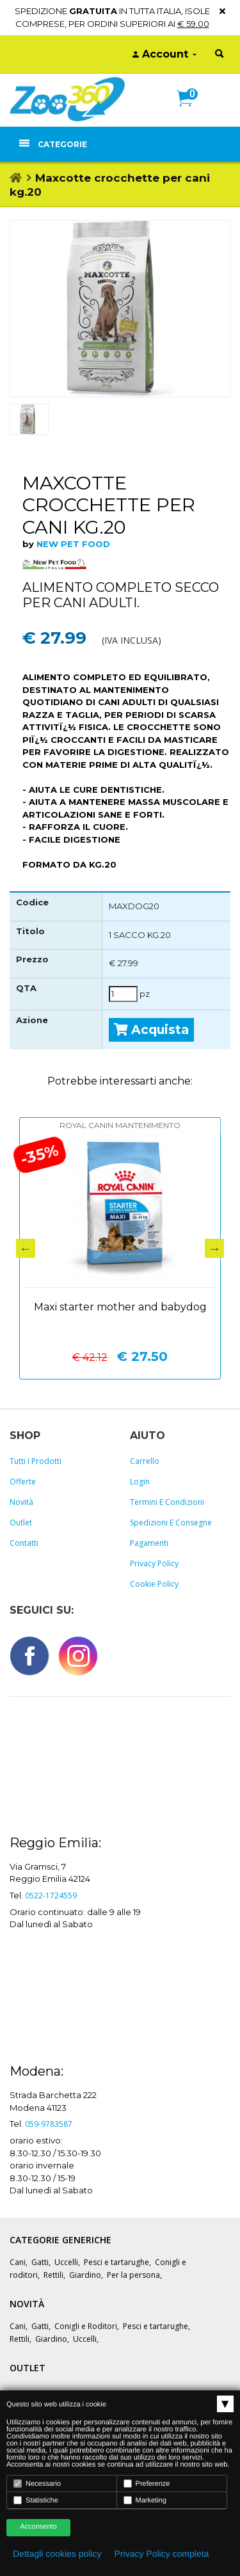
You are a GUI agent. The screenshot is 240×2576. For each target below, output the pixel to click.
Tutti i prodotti (35, 1461)
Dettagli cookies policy (57, 2553)
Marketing (145, 2500)
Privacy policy (154, 1563)
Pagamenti (149, 1543)
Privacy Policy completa (162, 2553)
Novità (21, 1502)
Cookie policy (154, 1583)
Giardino (85, 2275)
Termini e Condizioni (167, 1502)
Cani (18, 2262)
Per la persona (133, 2275)
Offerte (23, 1481)
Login (140, 1481)
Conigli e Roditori (85, 2326)
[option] (120, 308)
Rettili (53, 2275)
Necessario (37, 2483)
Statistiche (35, 2500)
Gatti (40, 2262)
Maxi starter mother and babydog (120, 1307)
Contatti (24, 1543)
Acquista (151, 1029)
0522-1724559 (51, 1895)
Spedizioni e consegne (171, 1522)
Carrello (144, 1461)
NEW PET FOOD (73, 544)
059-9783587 (48, 2124)
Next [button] (214, 1248)
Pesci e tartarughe (116, 2262)
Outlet (21, 1522)
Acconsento (38, 2527)
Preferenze (147, 2483)
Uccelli (66, 2262)
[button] (190, 112)
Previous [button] (25, 1248)
